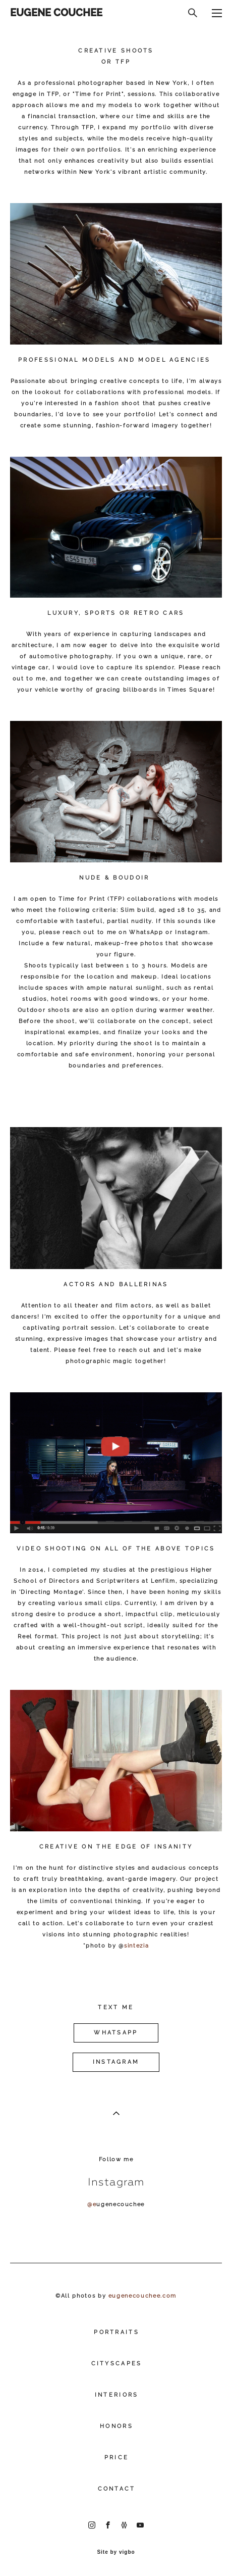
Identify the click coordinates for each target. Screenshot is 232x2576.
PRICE (116, 2457)
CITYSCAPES (116, 2363)
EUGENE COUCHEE (56, 13)
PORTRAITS (116, 2332)
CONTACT (117, 2489)
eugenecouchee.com (142, 2296)
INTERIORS (117, 2395)
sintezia (136, 1945)
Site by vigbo (116, 2552)
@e (91, 2204)
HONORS (116, 2426)
